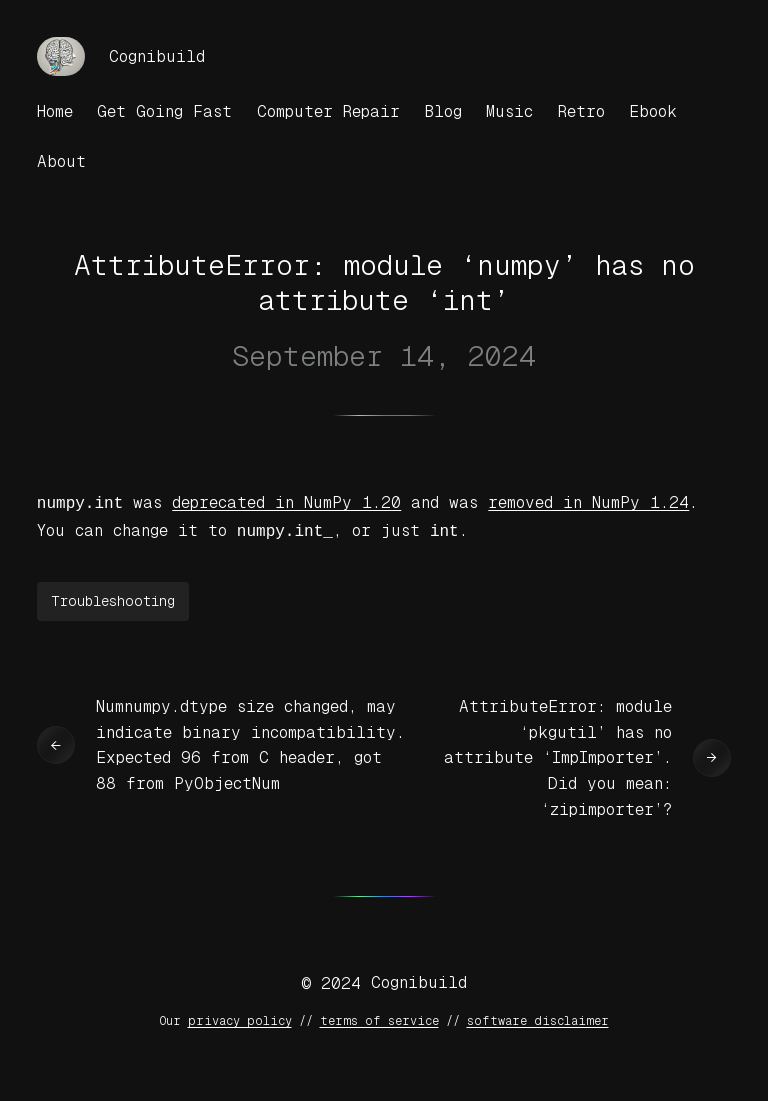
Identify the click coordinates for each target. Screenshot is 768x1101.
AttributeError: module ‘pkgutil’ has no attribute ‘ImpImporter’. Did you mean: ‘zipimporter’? (558, 753)
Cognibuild (157, 56)
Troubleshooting (113, 597)
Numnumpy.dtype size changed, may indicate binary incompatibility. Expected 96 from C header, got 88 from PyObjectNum (250, 741)
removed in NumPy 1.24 (588, 502)
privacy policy (240, 1017)
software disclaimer (538, 1017)
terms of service (379, 1017)
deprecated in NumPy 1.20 (286, 502)
